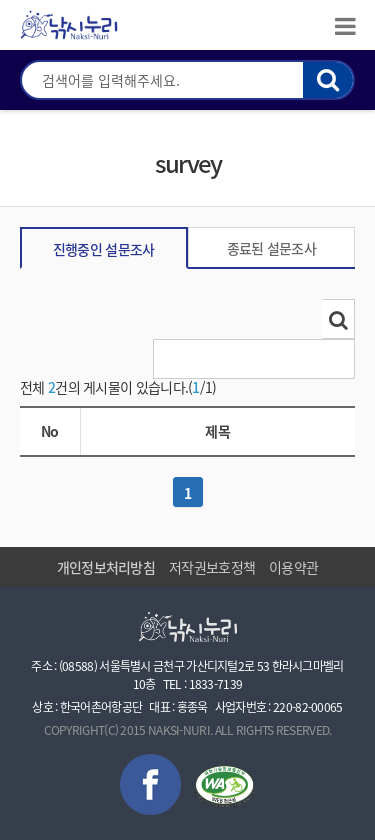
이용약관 (293, 567)
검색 (328, 80)
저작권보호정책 (212, 567)
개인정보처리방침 (106, 567)
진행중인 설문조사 (104, 249)
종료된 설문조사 (271, 248)
